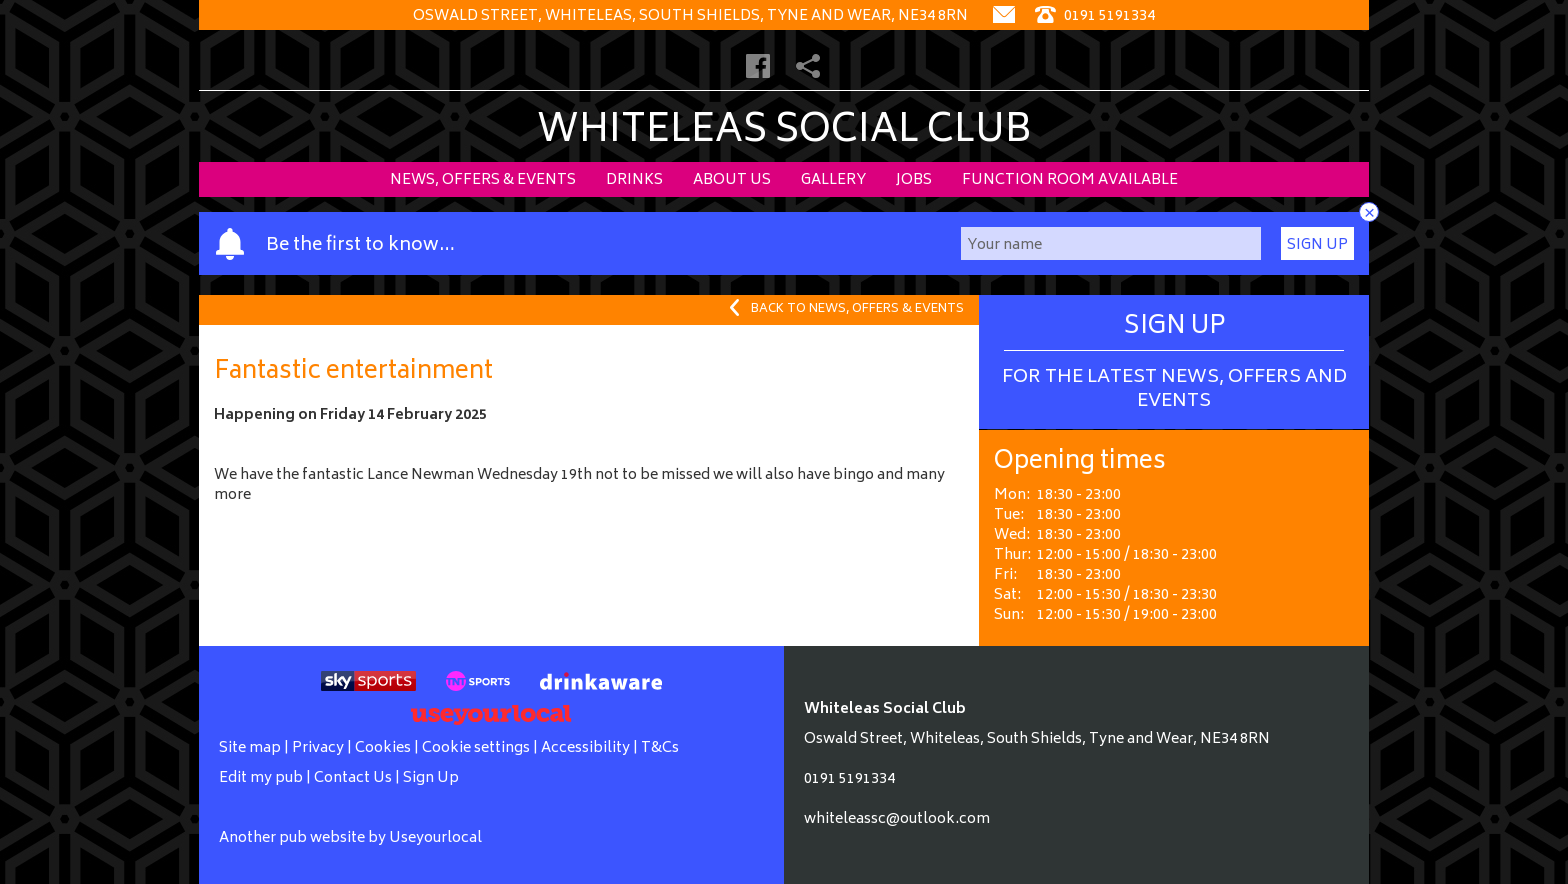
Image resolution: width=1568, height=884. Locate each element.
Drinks (634, 180)
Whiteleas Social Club (784, 132)
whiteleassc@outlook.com (897, 819)
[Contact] (1004, 16)
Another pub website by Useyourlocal (350, 838)
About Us (732, 180)
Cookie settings (476, 748)
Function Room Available (1070, 180)
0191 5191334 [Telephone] (1095, 16)
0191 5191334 (849, 779)
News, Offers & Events (483, 180)
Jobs (914, 180)
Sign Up (1317, 245)
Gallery (833, 180)
